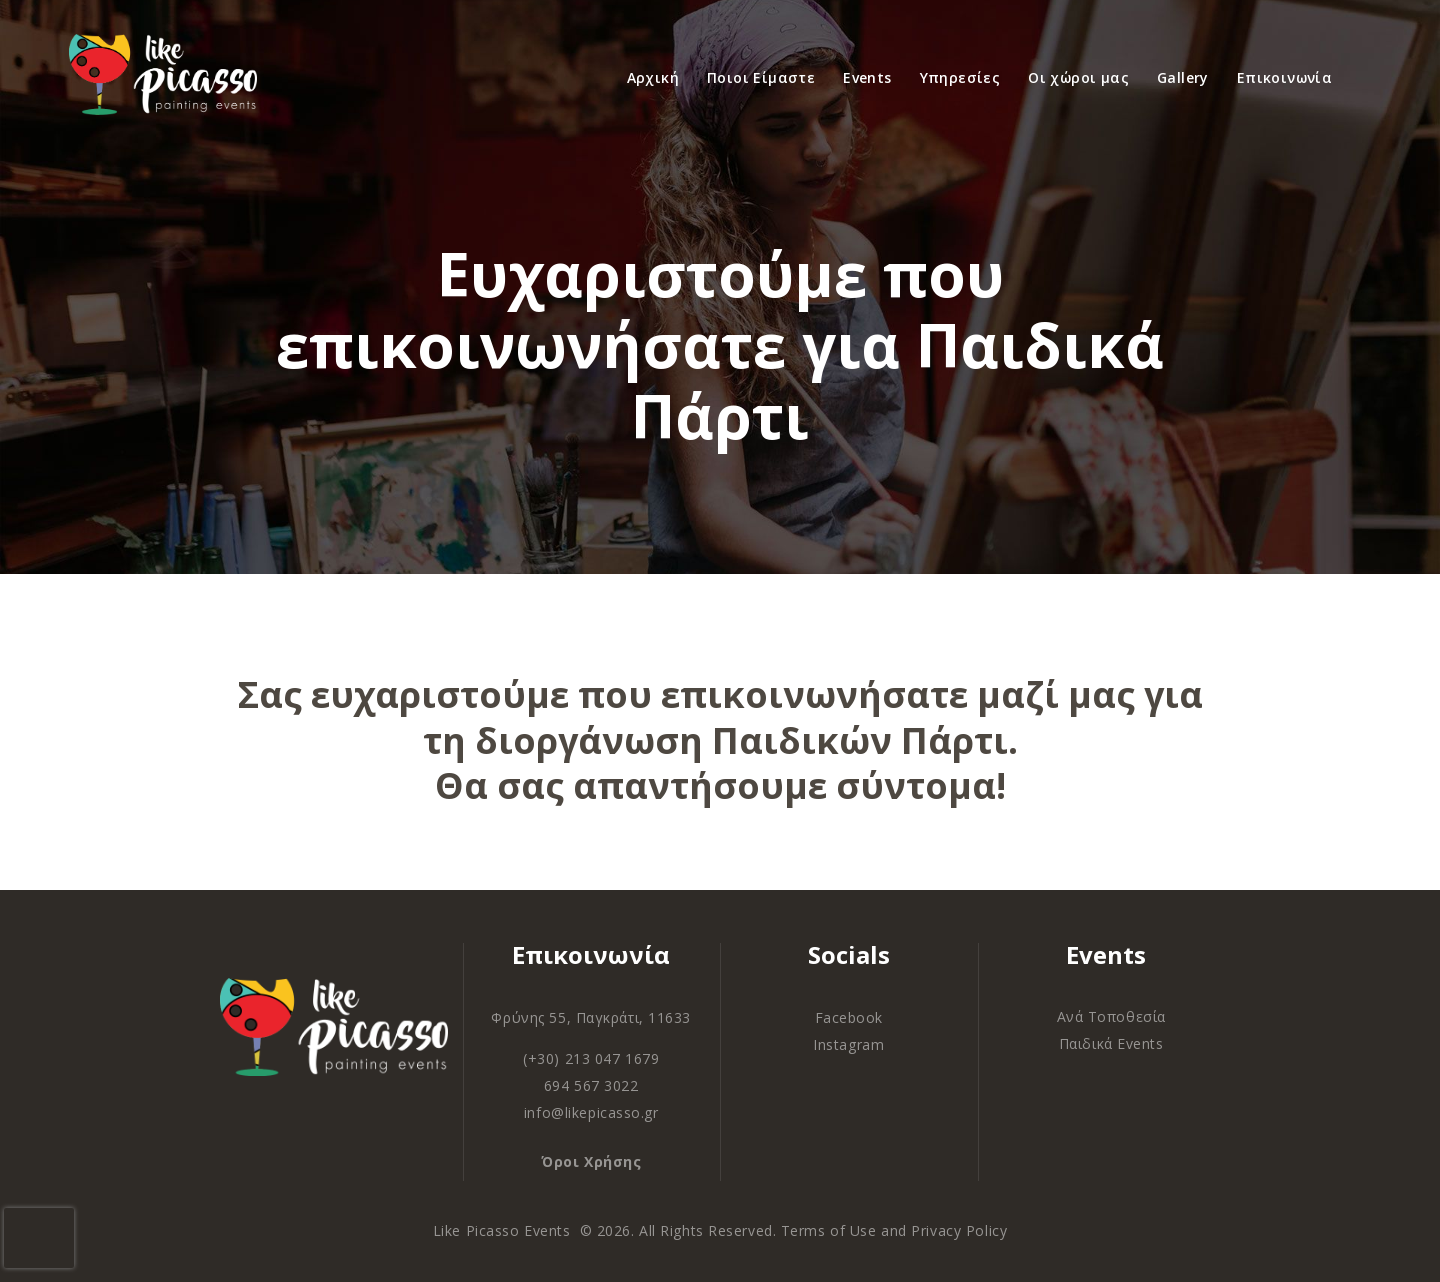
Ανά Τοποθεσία (1111, 1016)
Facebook (849, 1017)
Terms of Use (829, 1230)
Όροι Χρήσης (591, 1161)
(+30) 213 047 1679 (591, 1058)
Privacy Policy (959, 1230)
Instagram (848, 1044)
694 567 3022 (591, 1085)
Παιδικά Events (1111, 1043)
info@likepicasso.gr (591, 1112)
